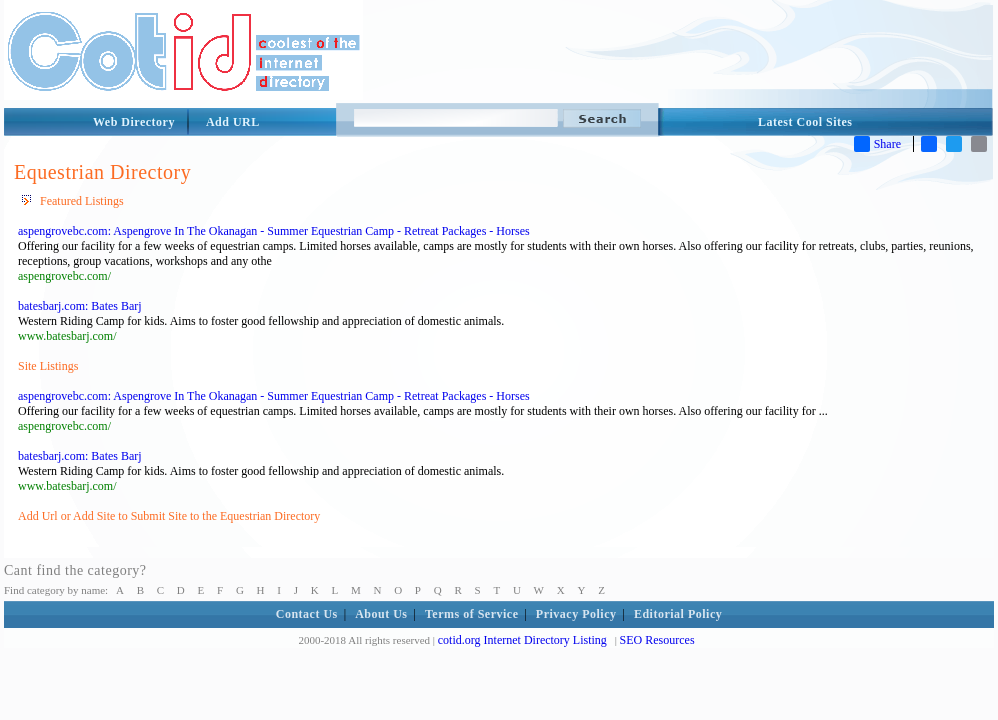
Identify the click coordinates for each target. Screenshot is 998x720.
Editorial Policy (678, 614)
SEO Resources (657, 640)
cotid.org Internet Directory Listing (522, 640)
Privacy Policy (576, 614)
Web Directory (134, 122)
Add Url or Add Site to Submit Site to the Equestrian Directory (169, 516)
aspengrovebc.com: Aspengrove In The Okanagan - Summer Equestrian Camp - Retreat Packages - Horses (274, 231)
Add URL (233, 122)
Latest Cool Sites (805, 122)
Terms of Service (472, 614)
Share (877, 144)
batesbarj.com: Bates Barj (80, 306)
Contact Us (307, 614)
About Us (381, 614)
